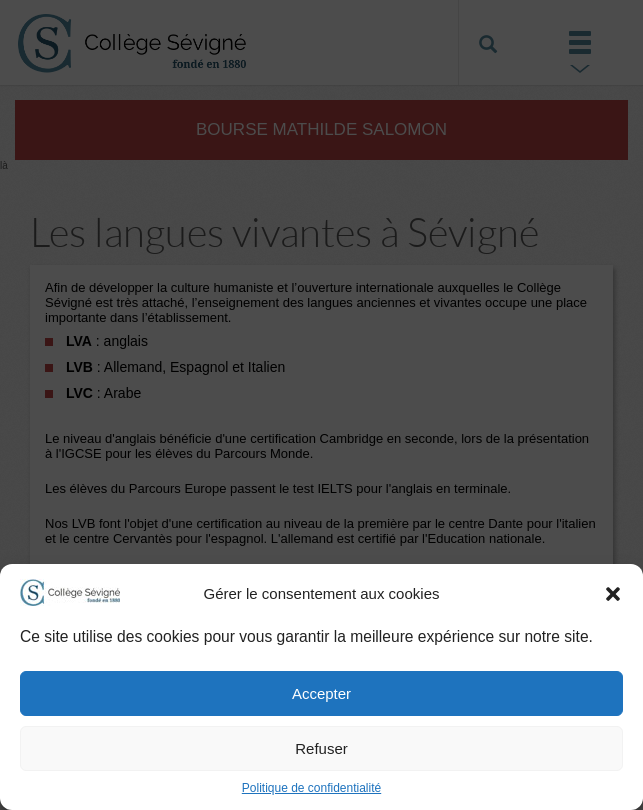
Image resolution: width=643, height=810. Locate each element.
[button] (613, 594)
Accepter (321, 693)
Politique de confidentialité (311, 788)
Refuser (321, 748)
